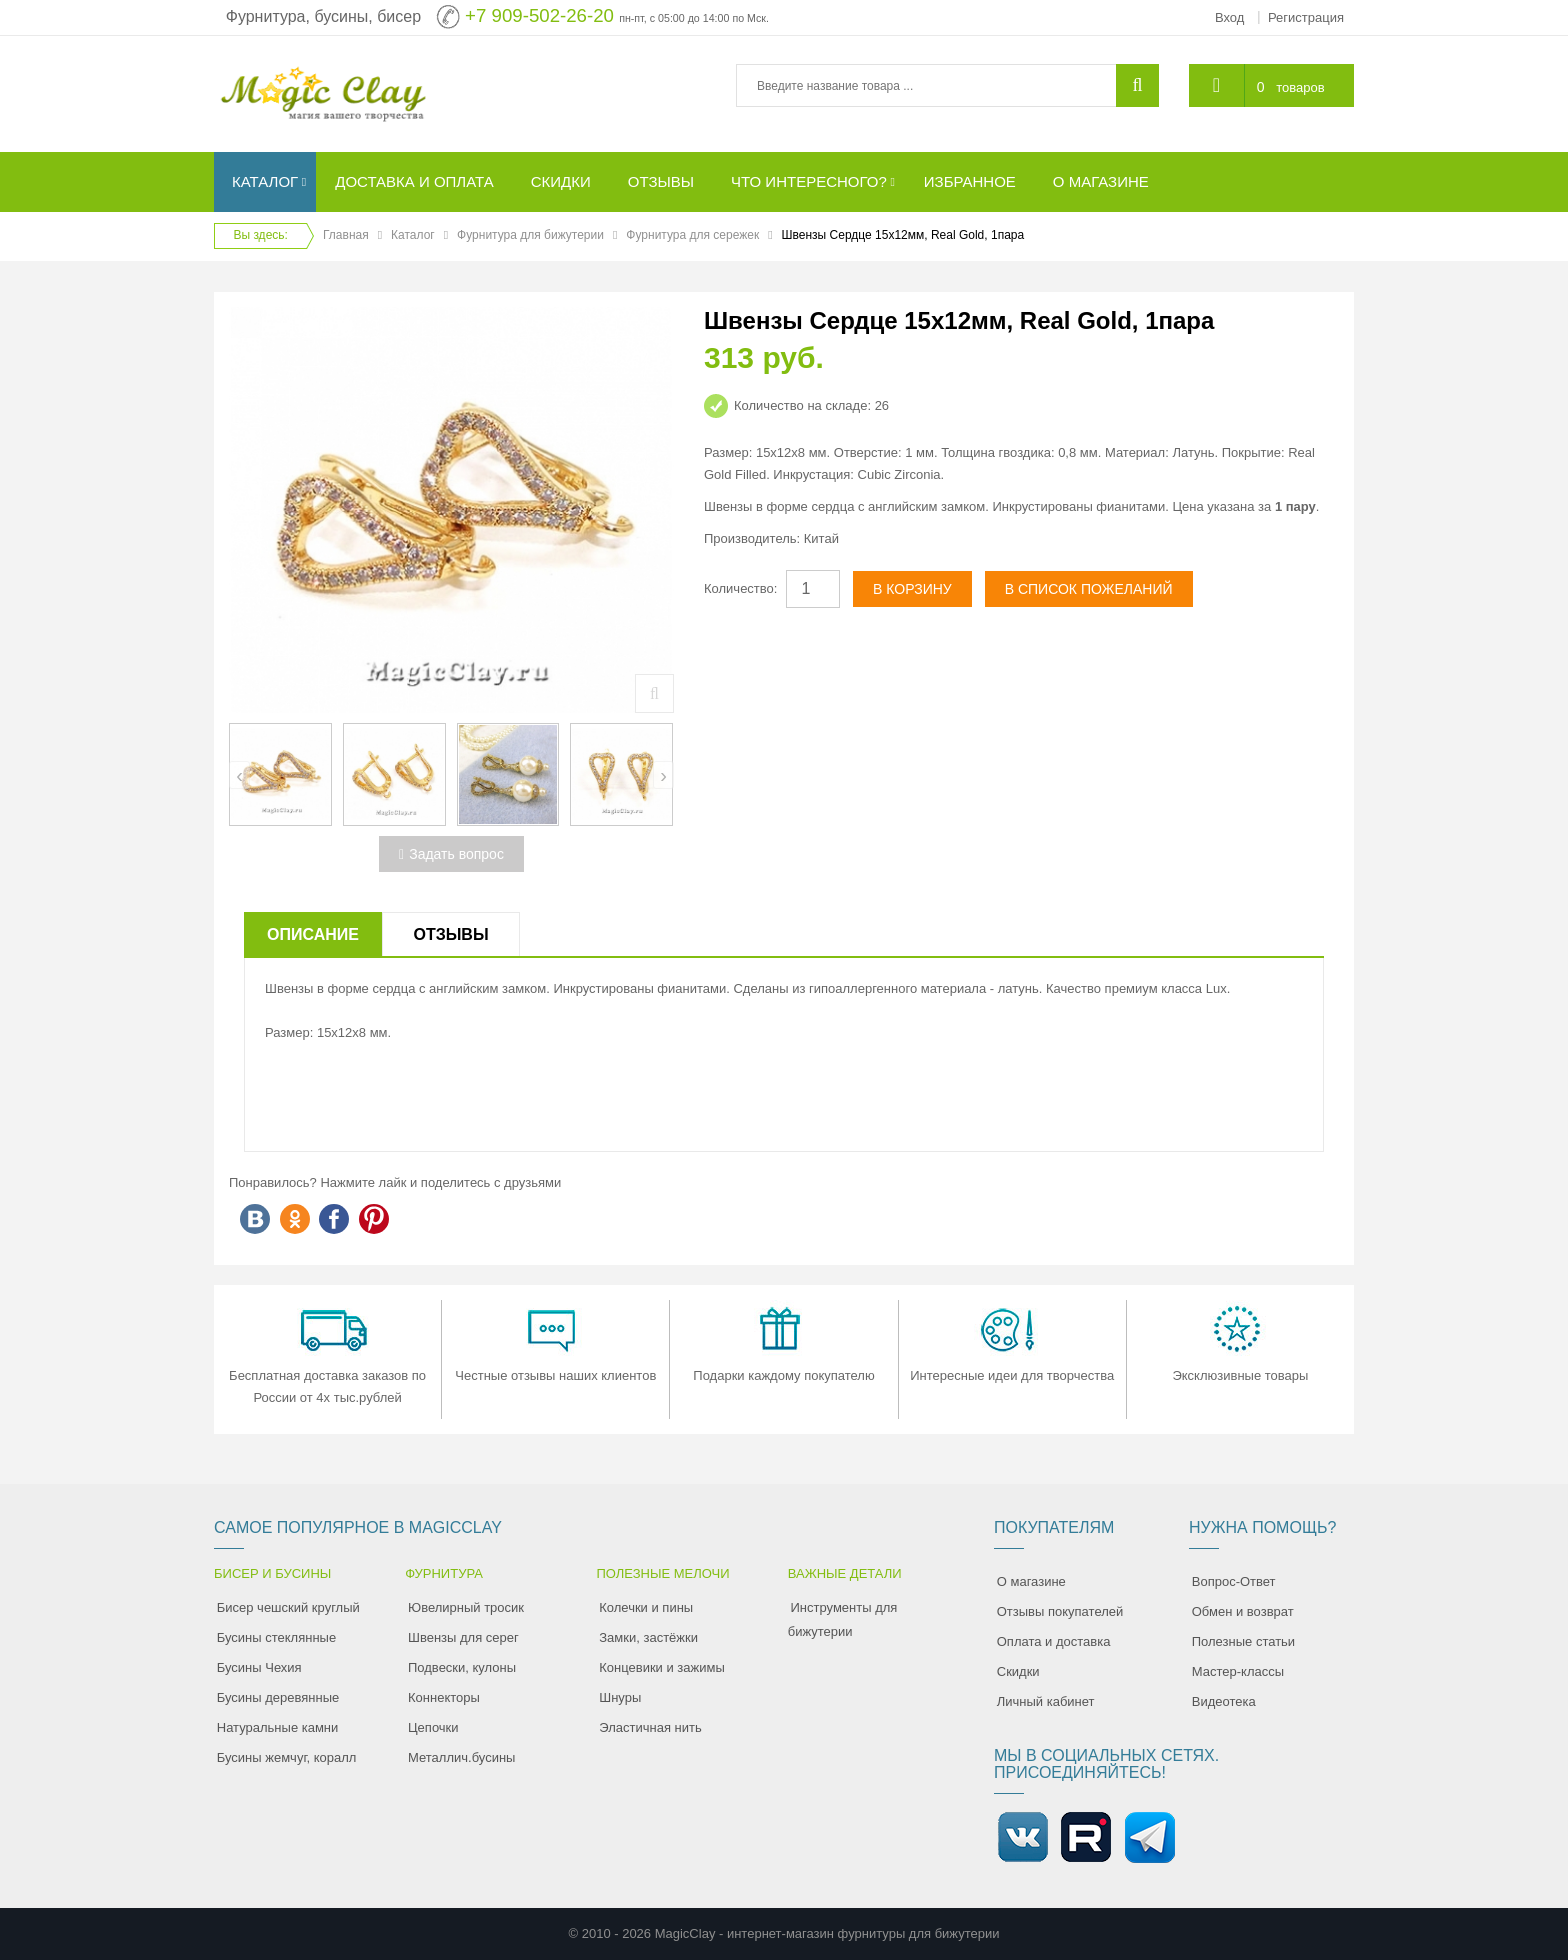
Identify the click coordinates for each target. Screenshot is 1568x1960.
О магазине (1031, 1581)
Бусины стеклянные (276, 1637)
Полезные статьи (1243, 1641)
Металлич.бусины (461, 1757)
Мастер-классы (1238, 1671)
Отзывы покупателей (1060, 1611)
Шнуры (620, 1697)
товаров (1300, 87)
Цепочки (433, 1727)
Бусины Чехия (259, 1667)
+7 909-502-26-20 (539, 15)
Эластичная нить (650, 1727)
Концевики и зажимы (662, 1667)
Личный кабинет (1046, 1701)
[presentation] (239, 775)
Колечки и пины (646, 1607)
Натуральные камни (278, 1727)
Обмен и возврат (1243, 1611)
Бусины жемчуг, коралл (287, 1757)
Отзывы (450, 934)
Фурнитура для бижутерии (530, 235)
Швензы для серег (463, 1637)
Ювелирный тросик (466, 1607)
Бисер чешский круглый (288, 1607)
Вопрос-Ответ (1234, 1581)
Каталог (413, 235)
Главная (346, 235)
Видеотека (1224, 1701)
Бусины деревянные (278, 1697)
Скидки (1018, 1671)
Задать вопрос (451, 854)
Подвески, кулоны (462, 1667)
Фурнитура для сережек (692, 235)
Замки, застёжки (648, 1637)
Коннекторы (444, 1697)
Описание (313, 934)
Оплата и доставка (1054, 1641)
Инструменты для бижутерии (843, 1619)
